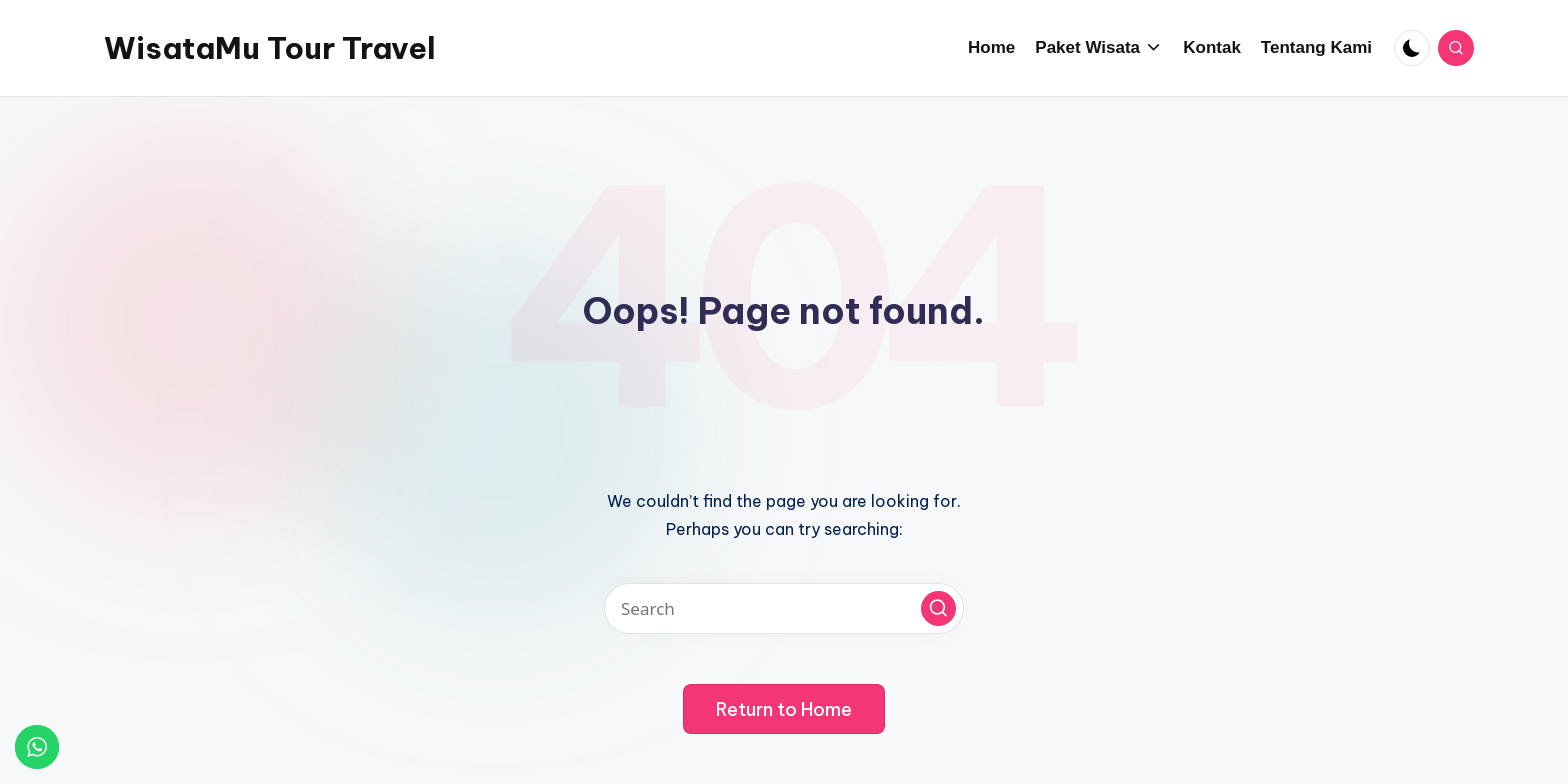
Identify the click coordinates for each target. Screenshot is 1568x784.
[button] (938, 608)
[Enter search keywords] (784, 608)
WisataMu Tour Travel (270, 48)
